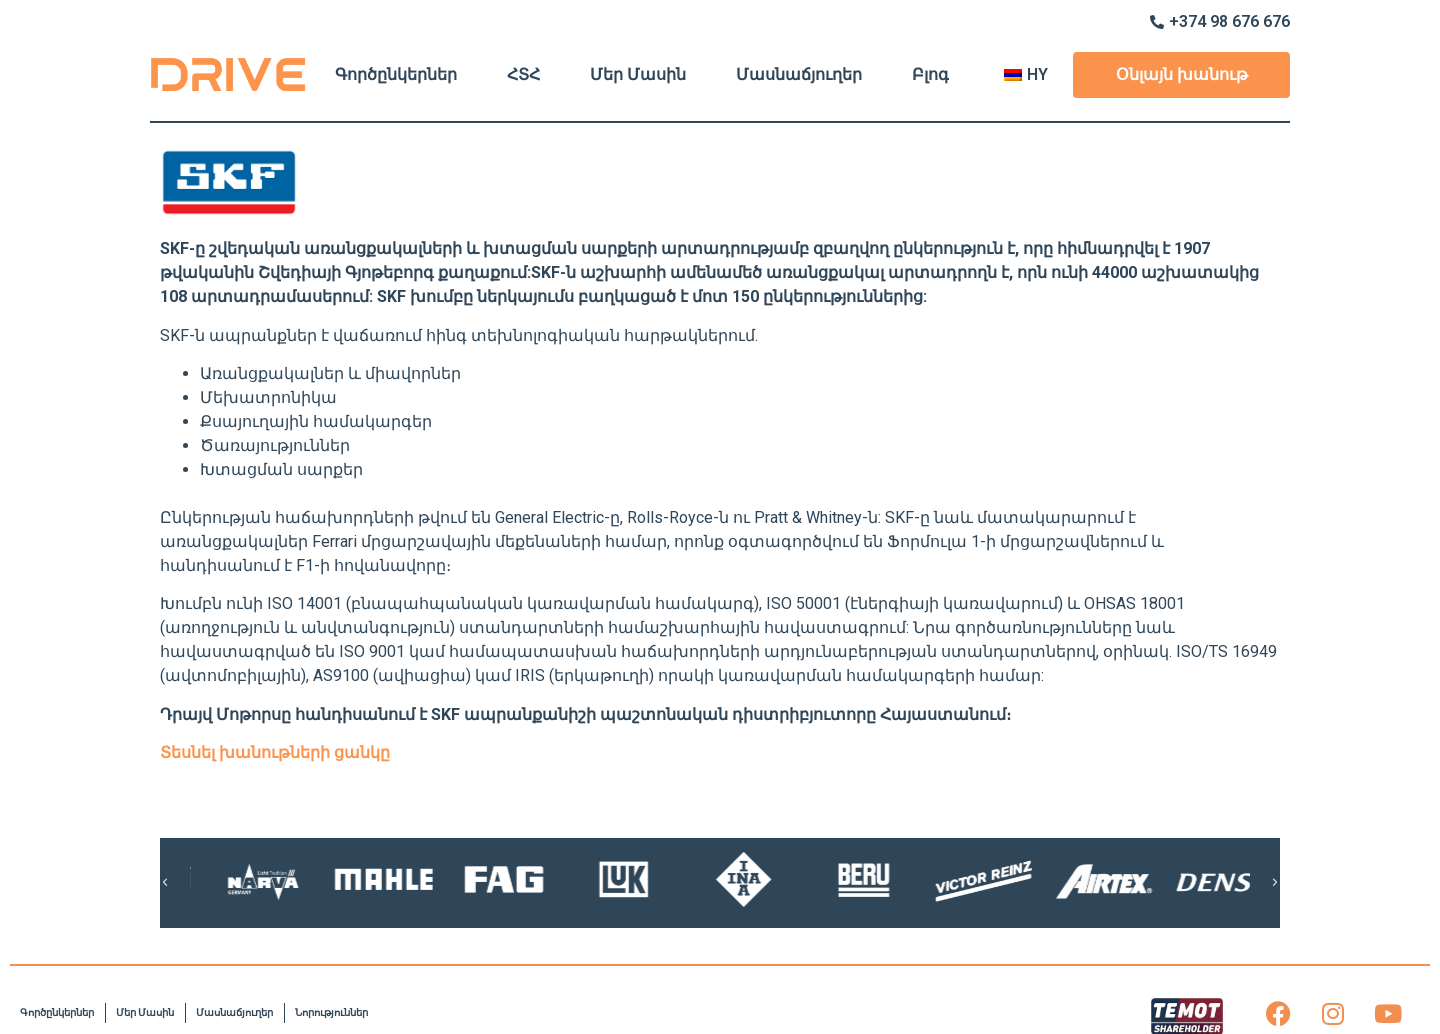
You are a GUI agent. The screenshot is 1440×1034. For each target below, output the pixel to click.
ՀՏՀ (523, 74)
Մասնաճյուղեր (799, 74)
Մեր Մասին (638, 74)
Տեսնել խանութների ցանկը (275, 752)
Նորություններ (331, 1012)
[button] (165, 883)
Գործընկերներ (396, 74)
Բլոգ (930, 74)
